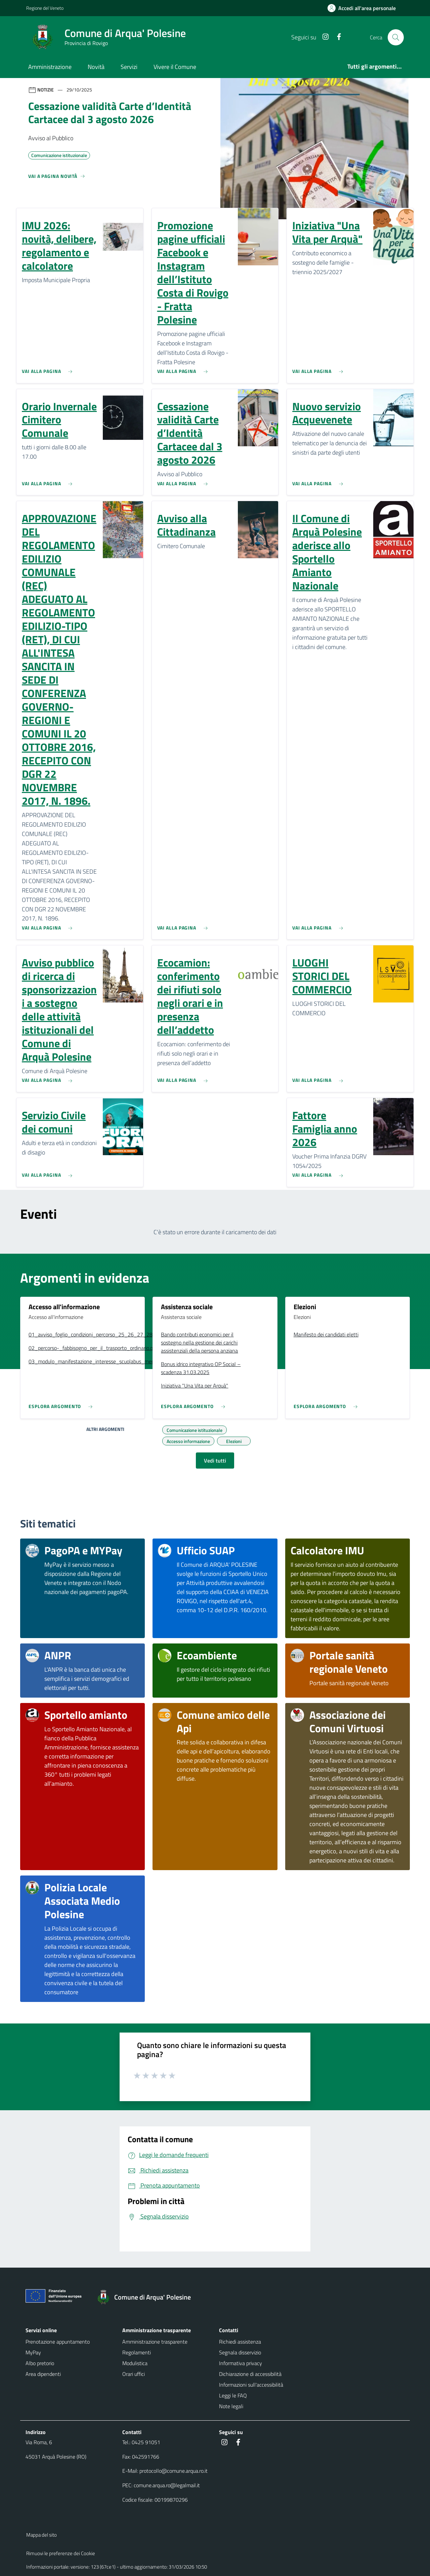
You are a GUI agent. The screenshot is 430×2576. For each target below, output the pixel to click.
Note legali (231, 2406)
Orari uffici (133, 2374)
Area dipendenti (43, 2374)
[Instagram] (323, 37)
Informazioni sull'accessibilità (251, 2385)
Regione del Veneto (44, 7)
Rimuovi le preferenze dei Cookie (60, 2553)
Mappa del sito (41, 2535)
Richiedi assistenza (240, 2342)
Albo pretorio (40, 2363)
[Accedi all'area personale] (364, 8)
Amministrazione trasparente (154, 2342)
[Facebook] (336, 37)
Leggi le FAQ (233, 2395)
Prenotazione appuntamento (58, 2342)
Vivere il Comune (175, 66)
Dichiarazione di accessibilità (250, 2374)
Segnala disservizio (240, 2352)
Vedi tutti (215, 1460)
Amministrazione (50, 66)
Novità (96, 66)
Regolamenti (136, 2352)
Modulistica (134, 2363)
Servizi (129, 66)
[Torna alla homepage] (147, 2297)
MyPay (33, 2352)
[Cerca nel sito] (396, 37)
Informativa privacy (240, 2363)
